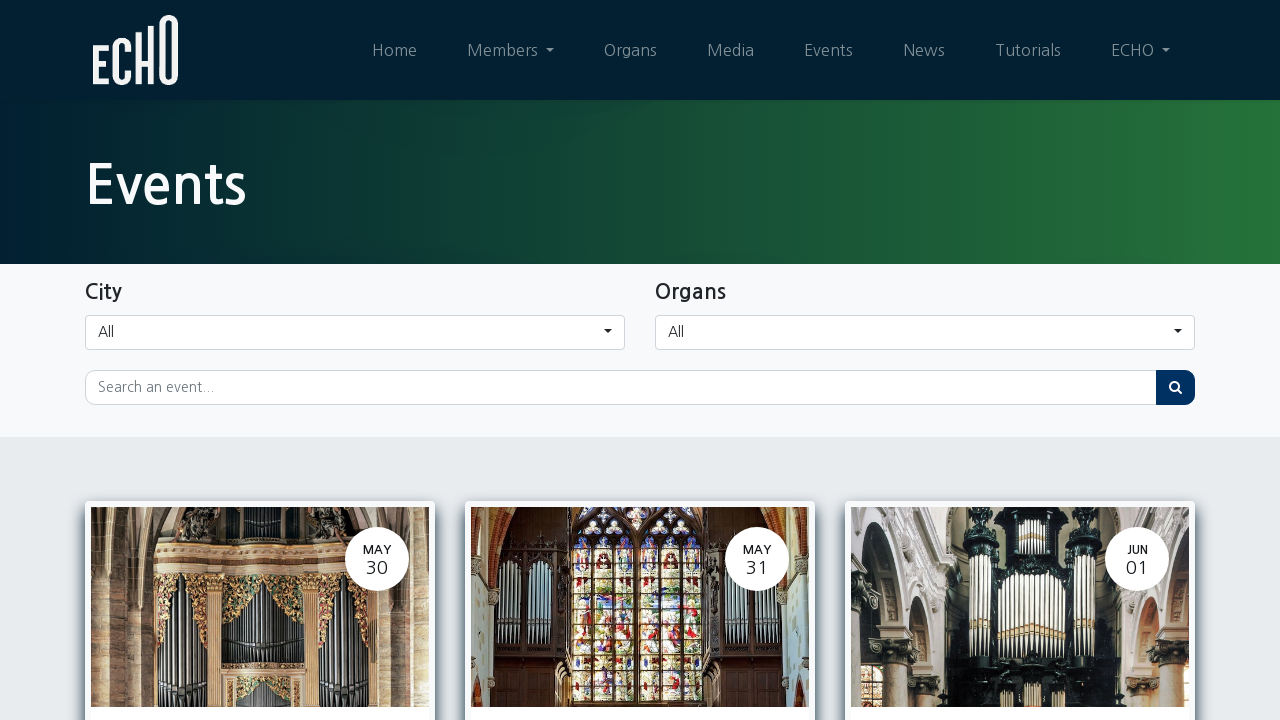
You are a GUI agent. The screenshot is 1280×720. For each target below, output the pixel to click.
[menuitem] (394, 50)
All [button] (106, 332)
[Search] (1175, 387)
